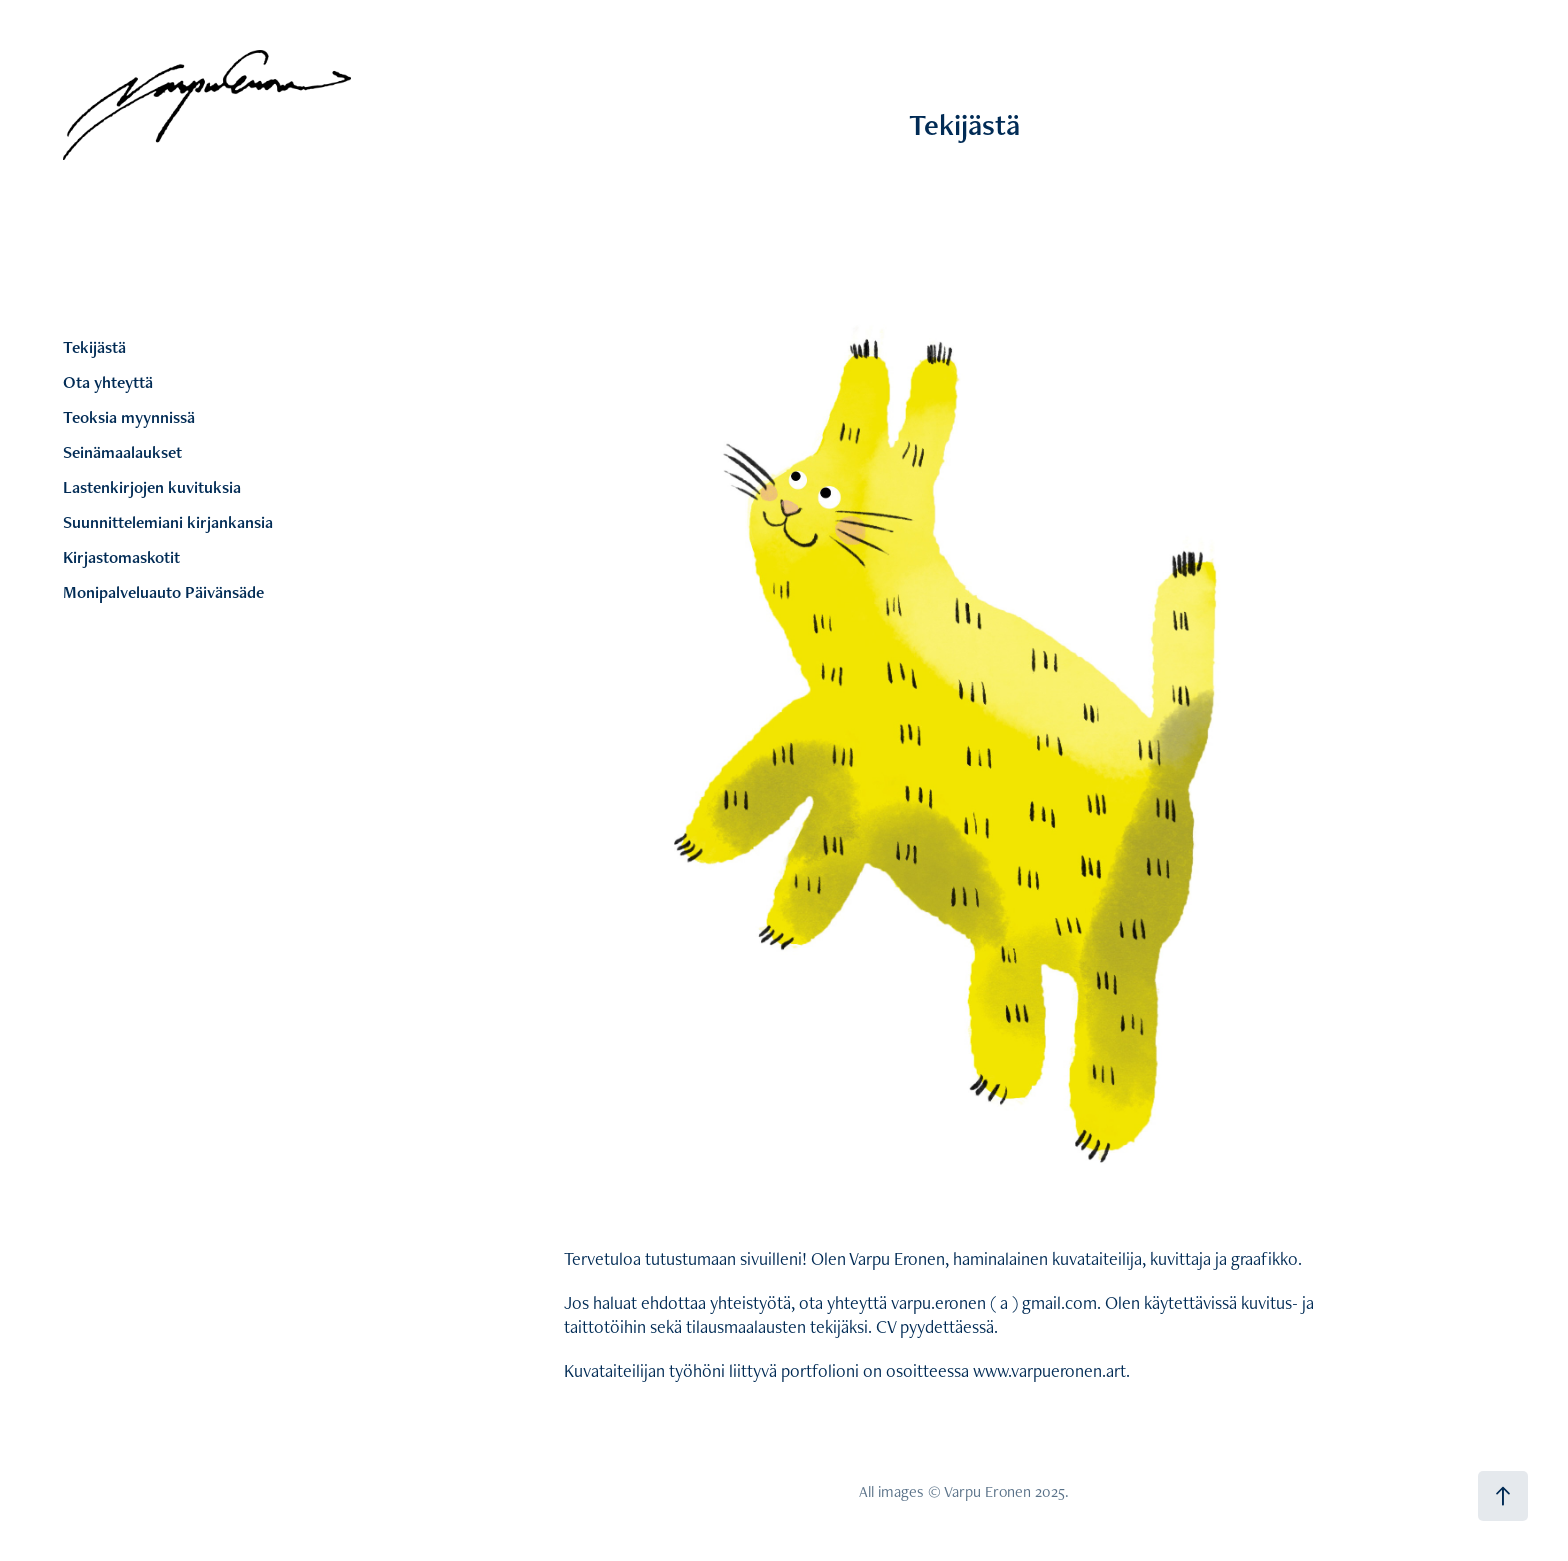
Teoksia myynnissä (129, 417)
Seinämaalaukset (122, 452)
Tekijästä (94, 347)
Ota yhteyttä (108, 382)
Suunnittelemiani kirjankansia (168, 522)
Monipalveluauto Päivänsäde (163, 592)
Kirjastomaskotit (121, 557)
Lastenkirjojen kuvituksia (152, 487)
